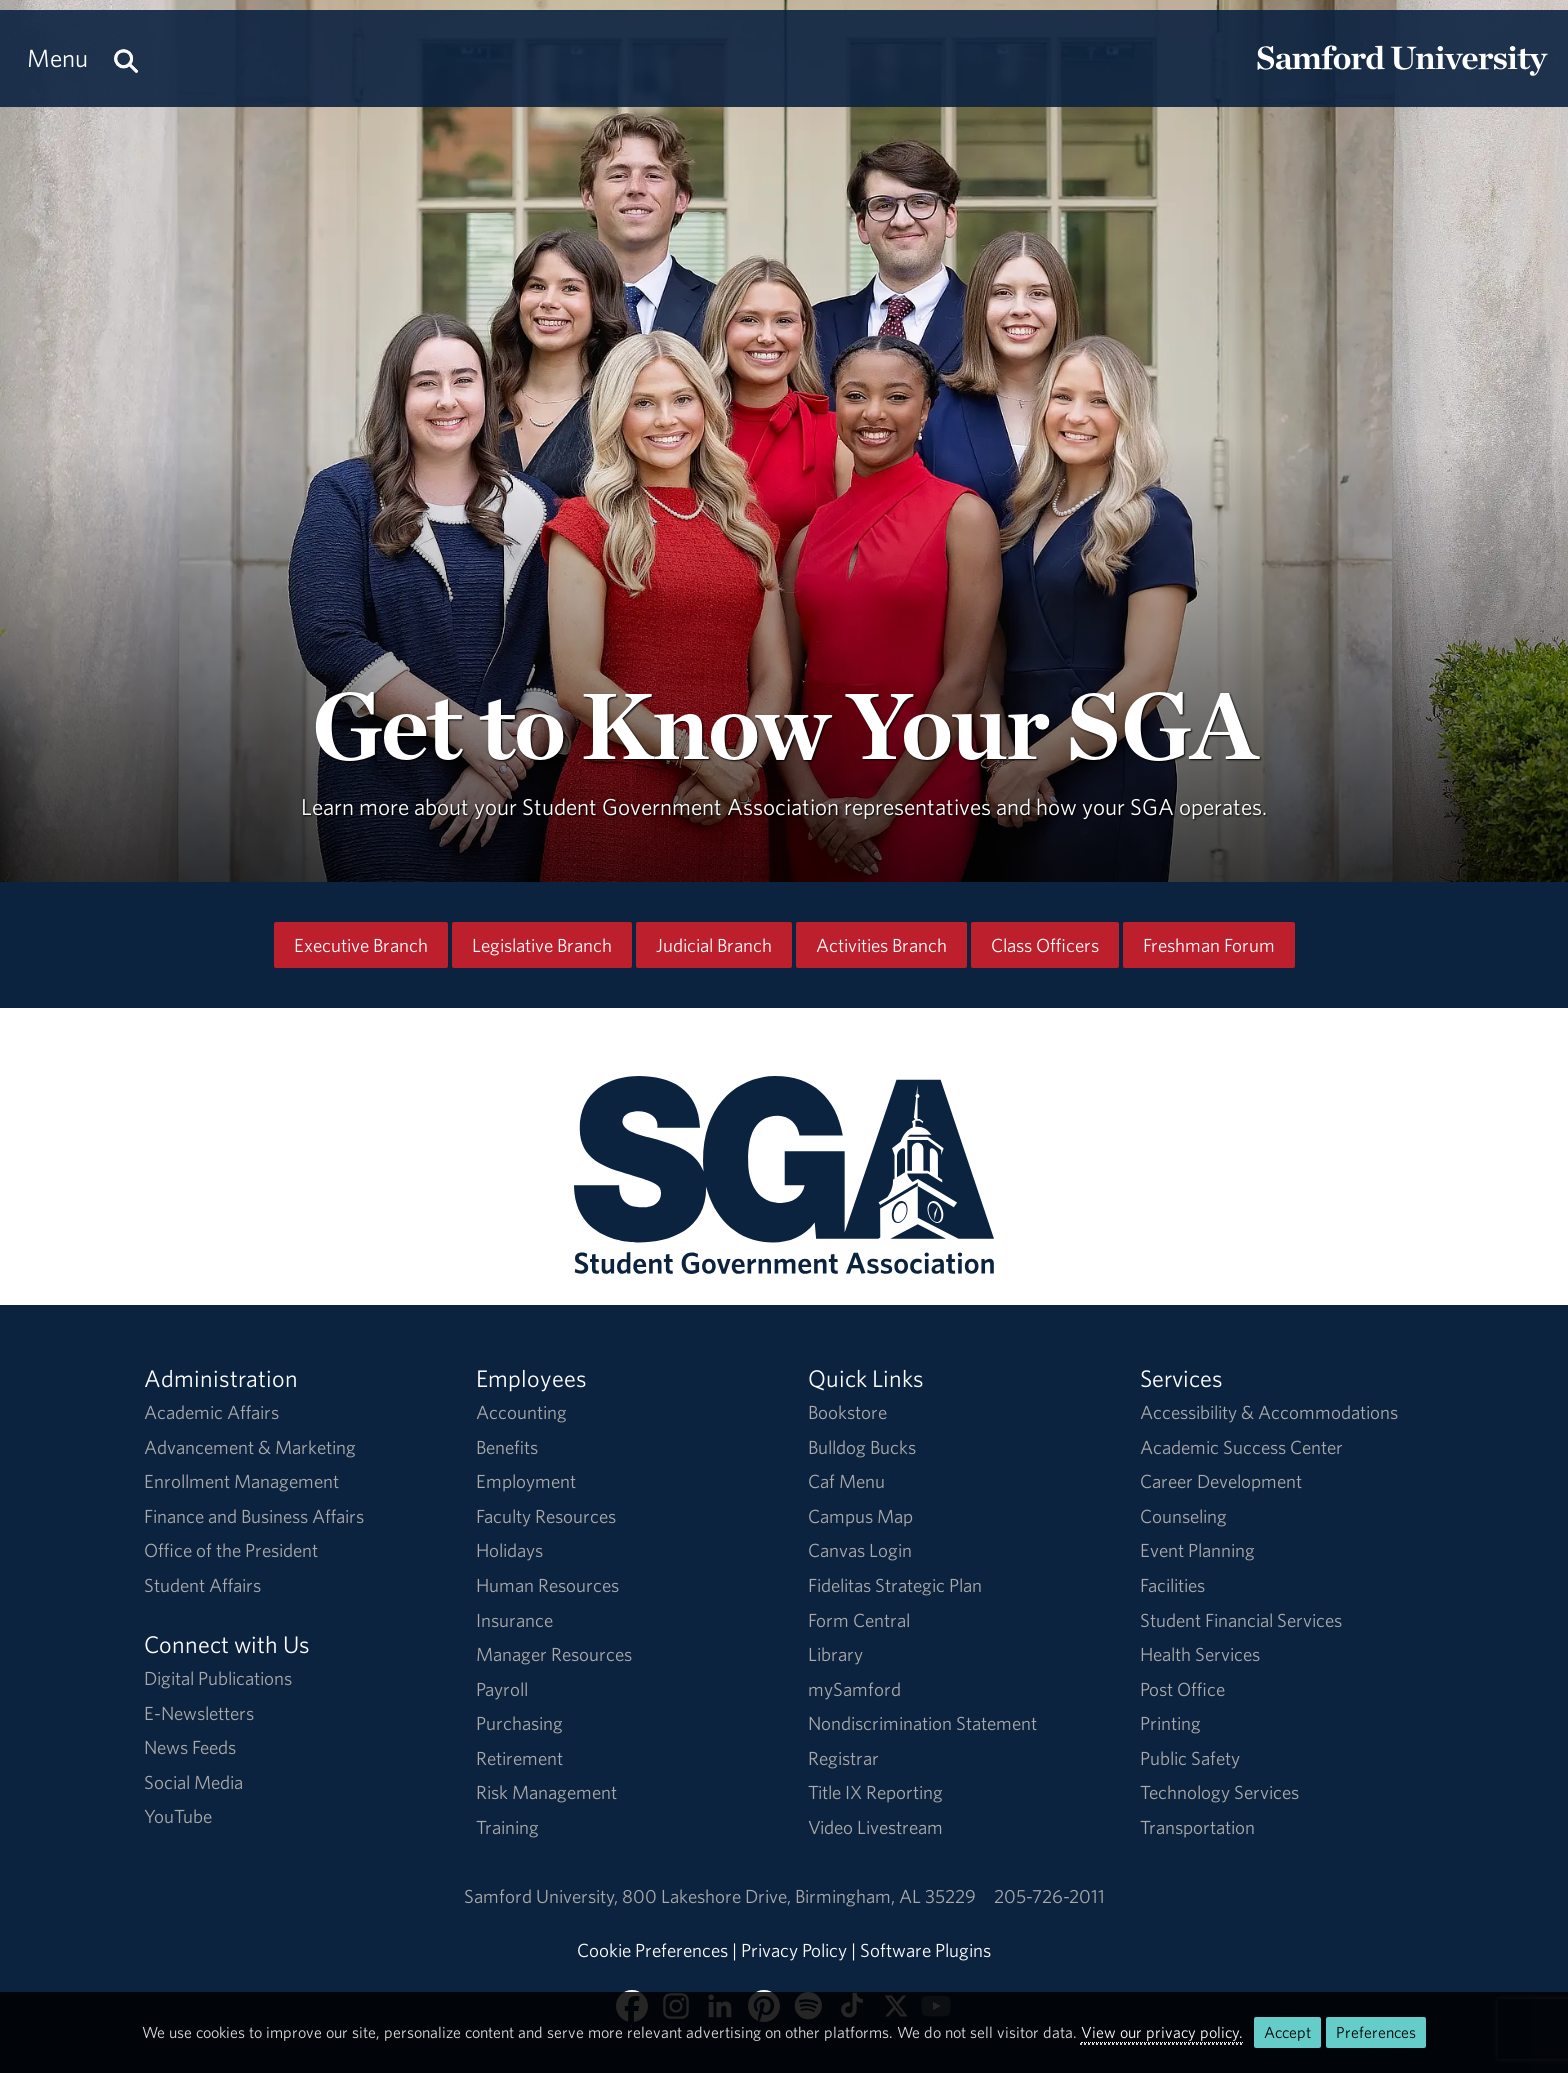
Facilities (1172, 1585)
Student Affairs (202, 1585)
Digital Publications (218, 1678)
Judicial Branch (714, 945)
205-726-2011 (1049, 1896)
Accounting (521, 1412)
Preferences (1376, 2032)
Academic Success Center (1241, 1447)
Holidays (509, 1550)
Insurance (514, 1620)
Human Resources (547, 1585)
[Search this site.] (126, 58)
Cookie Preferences (652, 1950)
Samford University (543, 1896)
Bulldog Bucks (862, 1447)
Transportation (1197, 1827)
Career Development (1221, 1481)
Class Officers (1045, 945)
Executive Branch (361, 945)
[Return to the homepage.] (1402, 76)
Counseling (1183, 1516)
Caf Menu (846, 1481)
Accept (1287, 2032)
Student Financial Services (1241, 1620)
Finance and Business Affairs (254, 1516)
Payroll (502, 1689)
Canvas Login (860, 1550)
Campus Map (860, 1516)
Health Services (1200, 1654)
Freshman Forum (1209, 945)
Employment (526, 1481)
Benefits (507, 1447)
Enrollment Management (241, 1481)
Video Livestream (875, 1827)
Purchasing (519, 1723)
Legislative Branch (542, 945)
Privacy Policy (794, 1950)
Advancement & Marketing (250, 1447)
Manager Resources (554, 1654)
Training (507, 1827)
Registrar (843, 1758)
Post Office (1182, 1689)
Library (835, 1654)
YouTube (178, 1816)
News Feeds (190, 1747)
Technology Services (1219, 1792)
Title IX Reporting (875, 1792)
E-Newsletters (199, 1713)
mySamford (854, 1689)
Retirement (519, 1758)
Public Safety (1190, 1758)
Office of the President (231, 1550)
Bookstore (847, 1412)
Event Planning (1197, 1550)
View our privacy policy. (1162, 2032)
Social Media (193, 1782)
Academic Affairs (211, 1412)
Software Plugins (925, 1950)
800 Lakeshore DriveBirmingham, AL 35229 (799, 1896)
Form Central (859, 1620)
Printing (1170, 1723)
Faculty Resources (546, 1516)
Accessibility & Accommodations (1269, 1412)
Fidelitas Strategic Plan (895, 1585)
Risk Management (546, 1792)
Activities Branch (881, 945)
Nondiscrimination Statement (922, 1723)
